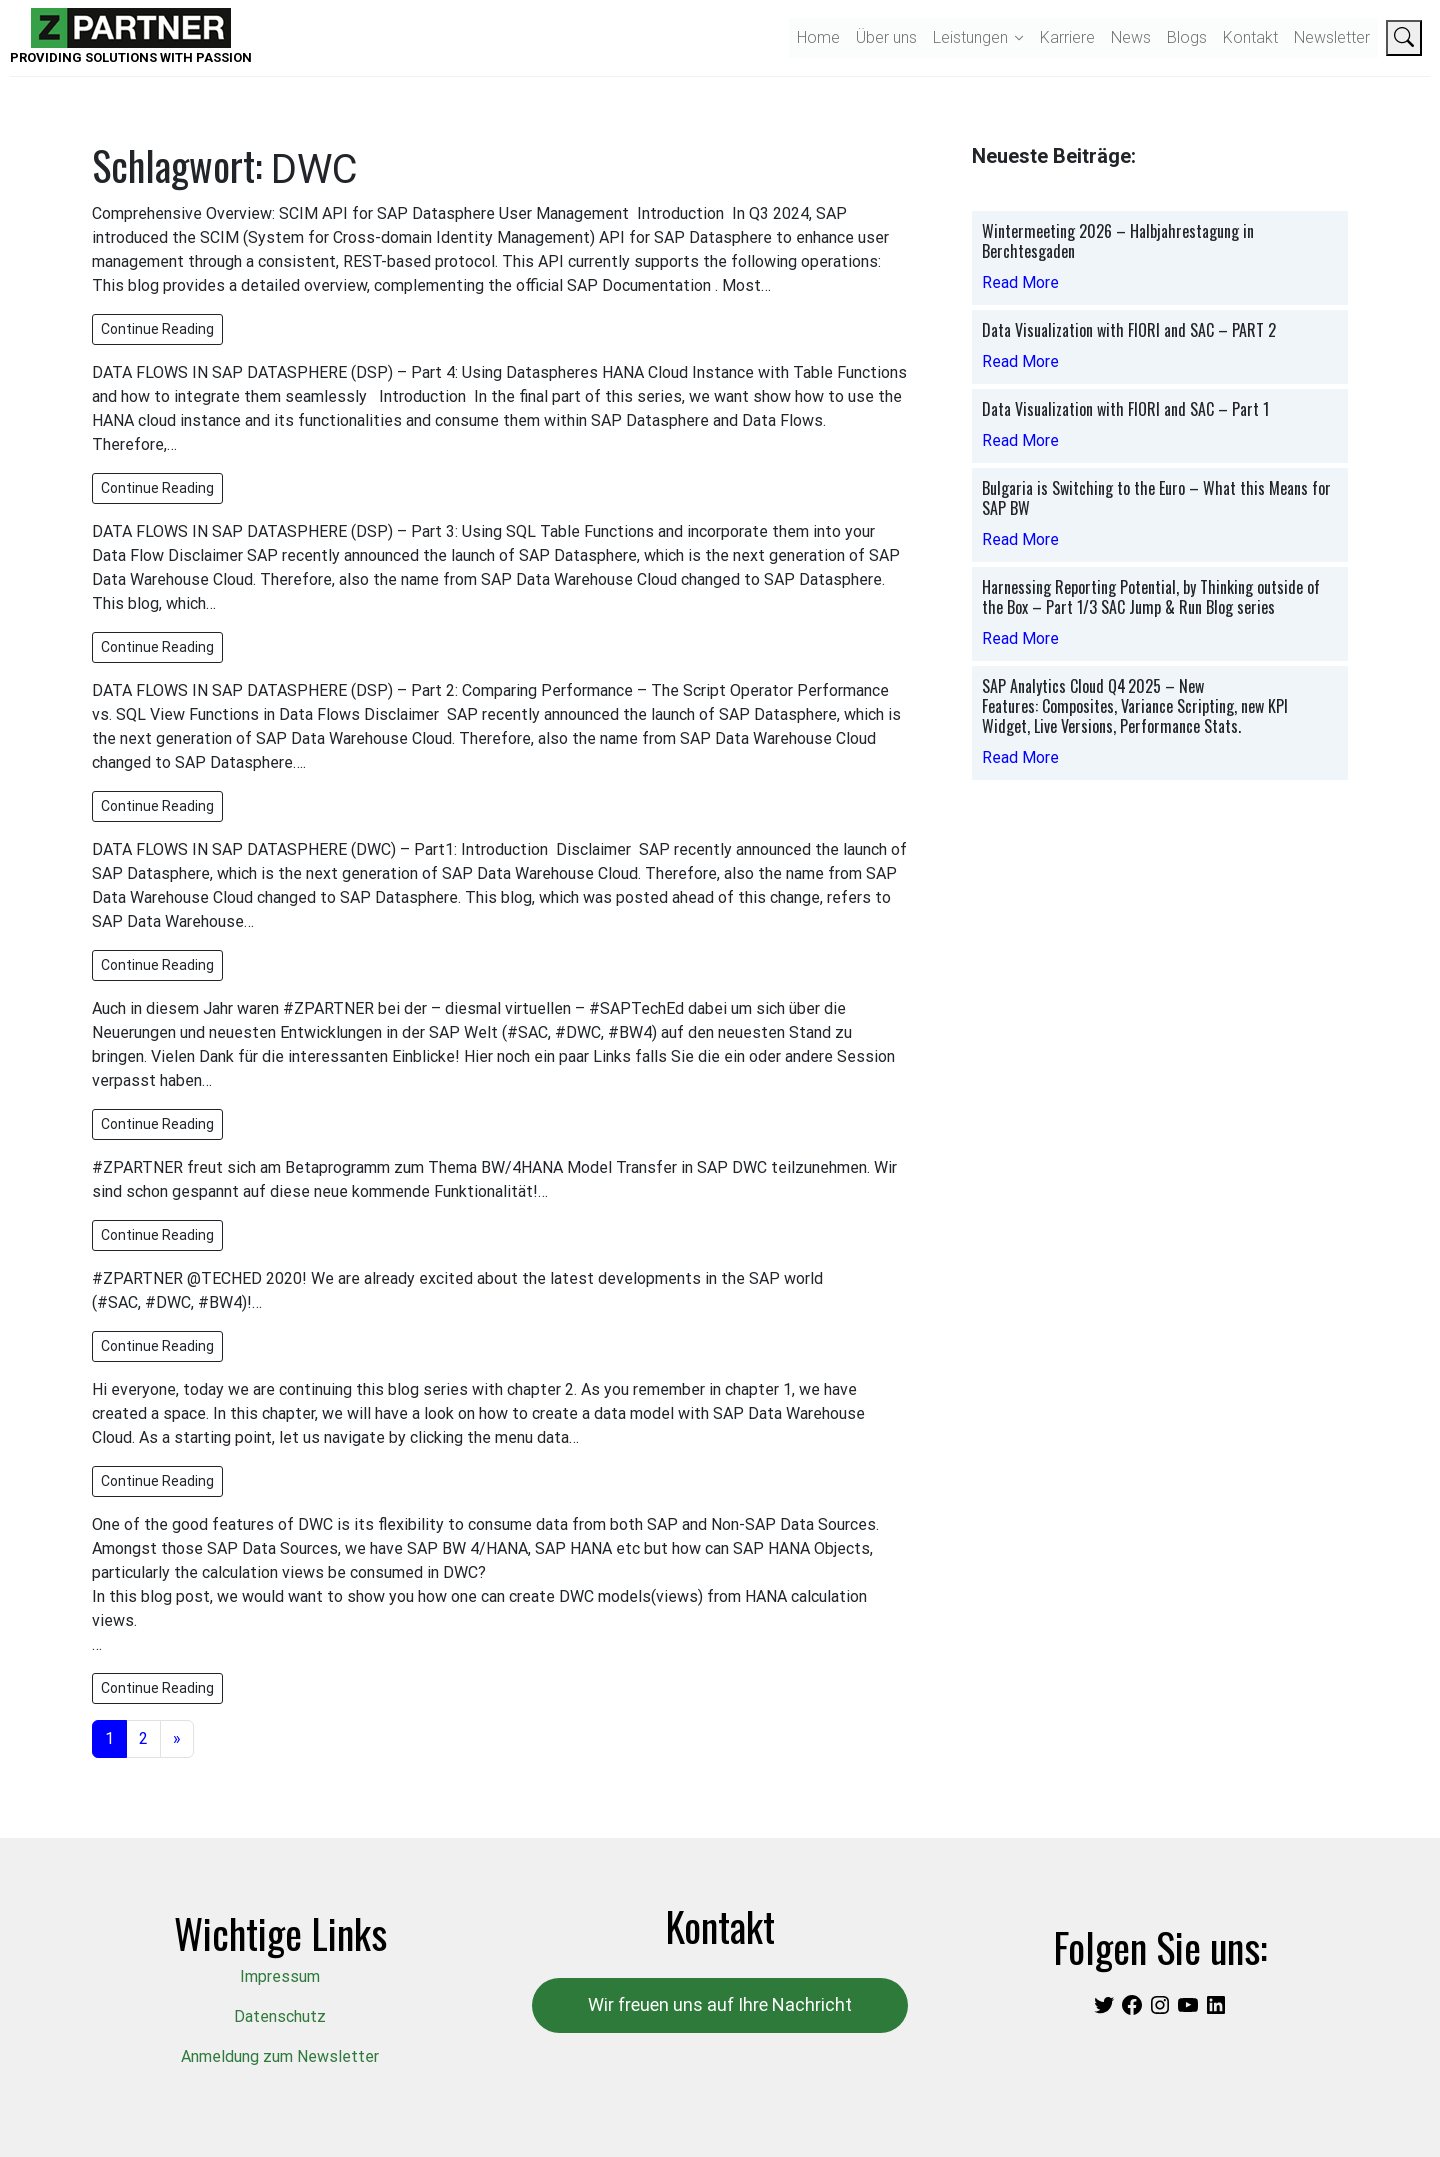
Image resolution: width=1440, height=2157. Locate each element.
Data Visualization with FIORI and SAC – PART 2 (1129, 330)
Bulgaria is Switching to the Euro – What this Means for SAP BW (1156, 498)
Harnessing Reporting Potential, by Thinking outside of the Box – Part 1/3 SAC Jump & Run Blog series (1151, 597)
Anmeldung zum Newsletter (280, 2056)
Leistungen (970, 37)
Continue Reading (157, 329)
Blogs (1187, 37)
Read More (1020, 282)
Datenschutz (280, 2016)
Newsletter (1332, 37)
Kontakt (1250, 37)
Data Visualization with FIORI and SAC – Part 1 (1125, 409)
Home (818, 37)
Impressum (280, 1976)
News (1131, 37)
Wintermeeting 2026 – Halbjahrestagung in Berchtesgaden (1118, 241)
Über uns (886, 37)
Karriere (1067, 37)
